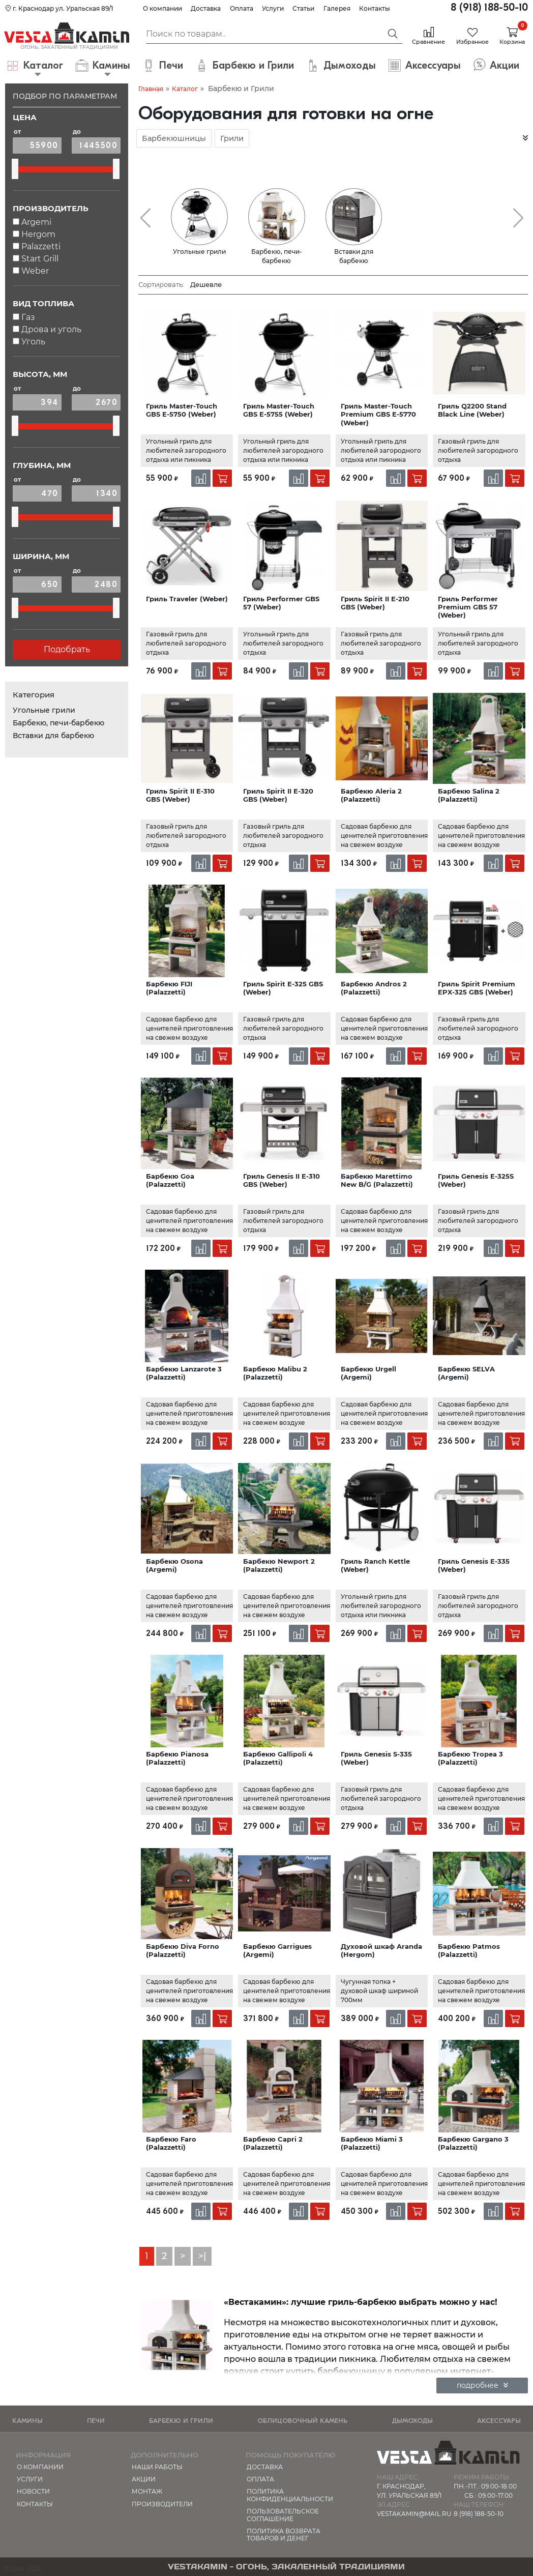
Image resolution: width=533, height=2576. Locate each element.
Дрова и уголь (51, 329)
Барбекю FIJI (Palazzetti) (169, 988)
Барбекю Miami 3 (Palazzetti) (372, 2143)
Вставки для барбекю (53, 735)
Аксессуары (499, 2420)
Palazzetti (41, 246)
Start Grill (39, 259)
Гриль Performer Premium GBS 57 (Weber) (468, 607)
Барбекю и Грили (181, 2420)
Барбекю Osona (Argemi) (174, 1565)
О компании (162, 8)
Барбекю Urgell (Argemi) (368, 1373)
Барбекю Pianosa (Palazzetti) (177, 1758)
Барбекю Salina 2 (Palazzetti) (468, 795)
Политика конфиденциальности (290, 2494)
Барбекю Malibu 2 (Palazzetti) (275, 1373)
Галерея (336, 8)
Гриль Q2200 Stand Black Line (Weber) (472, 410)
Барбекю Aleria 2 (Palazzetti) (371, 795)
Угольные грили (44, 710)
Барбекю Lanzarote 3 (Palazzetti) (184, 1373)
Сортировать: (161, 284)
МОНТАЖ (147, 2491)
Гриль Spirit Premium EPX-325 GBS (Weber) (476, 988)
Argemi (36, 222)
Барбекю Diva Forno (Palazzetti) (182, 1950)
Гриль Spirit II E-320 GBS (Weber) (278, 795)
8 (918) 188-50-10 (489, 7)
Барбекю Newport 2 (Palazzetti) (279, 1565)
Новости (33, 2491)
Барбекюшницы (174, 138)
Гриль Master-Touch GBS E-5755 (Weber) (278, 410)
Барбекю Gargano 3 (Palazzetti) (473, 2143)
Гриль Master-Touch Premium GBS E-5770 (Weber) (378, 414)
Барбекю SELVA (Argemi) (466, 1373)
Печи (96, 2420)
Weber (35, 271)
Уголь (33, 341)
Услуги (273, 8)
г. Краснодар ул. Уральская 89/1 (59, 8)
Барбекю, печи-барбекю (58, 722)
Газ (28, 317)
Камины (27, 2420)
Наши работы (157, 2467)
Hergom (38, 234)
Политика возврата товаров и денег (283, 2534)
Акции (144, 2479)
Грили (232, 138)
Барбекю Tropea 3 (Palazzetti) (470, 1758)
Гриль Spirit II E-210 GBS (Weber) (375, 603)
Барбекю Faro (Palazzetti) (171, 2143)
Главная (150, 89)
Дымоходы (412, 2420)
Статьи (303, 8)
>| (202, 2256)
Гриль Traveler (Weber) (187, 599)
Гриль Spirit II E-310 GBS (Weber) (180, 795)
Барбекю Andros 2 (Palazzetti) (374, 988)
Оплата (241, 8)
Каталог (185, 89)
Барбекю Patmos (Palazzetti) (469, 1950)
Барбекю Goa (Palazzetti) (170, 1180)
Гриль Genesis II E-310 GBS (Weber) (281, 1180)
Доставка (206, 8)
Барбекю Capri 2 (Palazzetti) (273, 2143)
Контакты (374, 8)
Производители (162, 2504)
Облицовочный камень (302, 2420)
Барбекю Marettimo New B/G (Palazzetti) (377, 1180)
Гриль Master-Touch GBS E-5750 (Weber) (181, 410)
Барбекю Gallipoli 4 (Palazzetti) (278, 1758)
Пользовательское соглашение (283, 2514)
